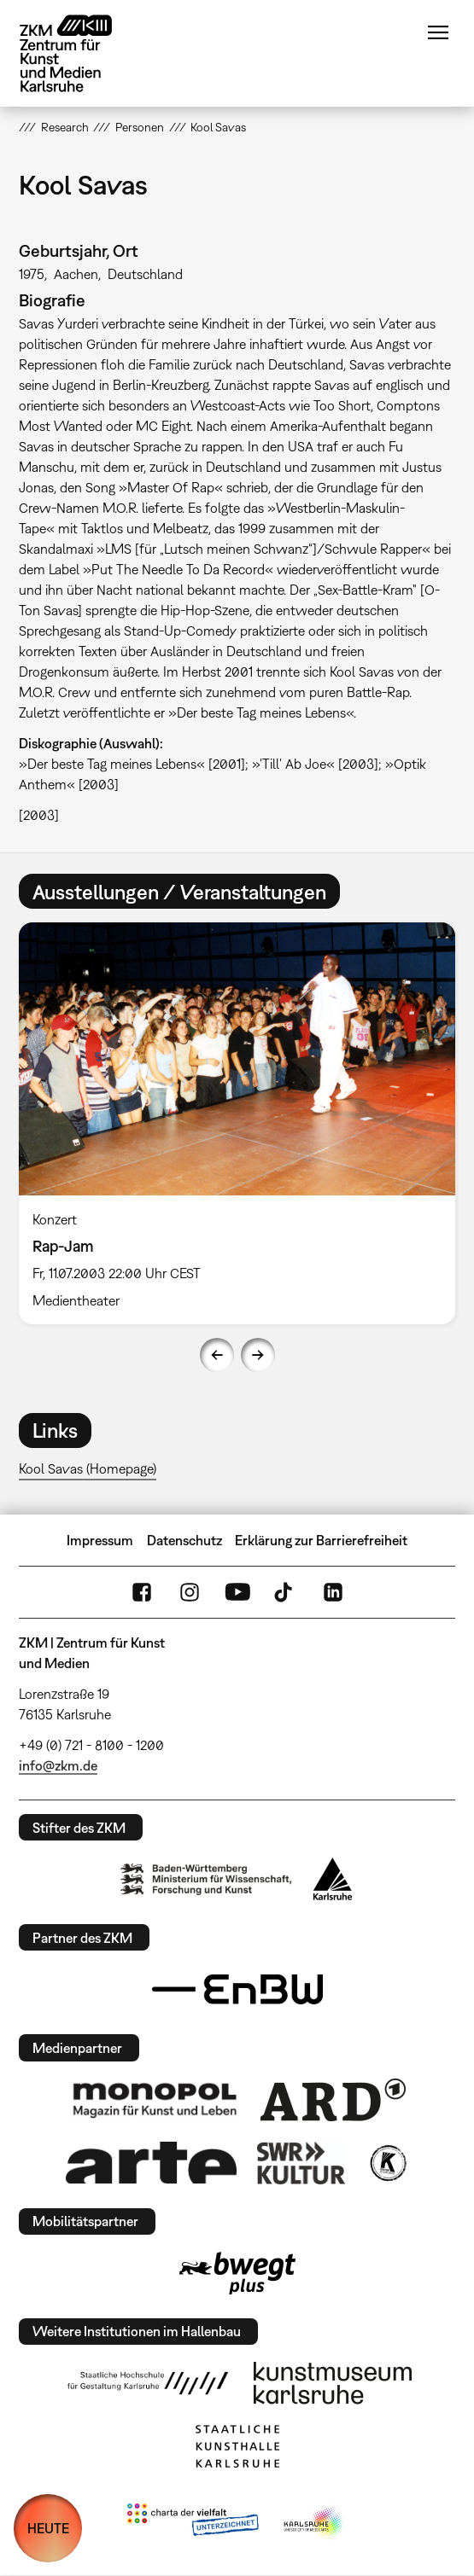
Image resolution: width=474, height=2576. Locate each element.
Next (258, 1355)
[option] (237, 1122)
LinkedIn (333, 1592)
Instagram (190, 1592)
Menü (438, 32)
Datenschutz (184, 1540)
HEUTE (48, 2528)
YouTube (237, 1592)
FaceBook (142, 1592)
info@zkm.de (58, 1765)
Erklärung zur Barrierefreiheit (321, 1540)
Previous (217, 1355)
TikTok (285, 1592)
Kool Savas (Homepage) (87, 1468)
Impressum (100, 1540)
